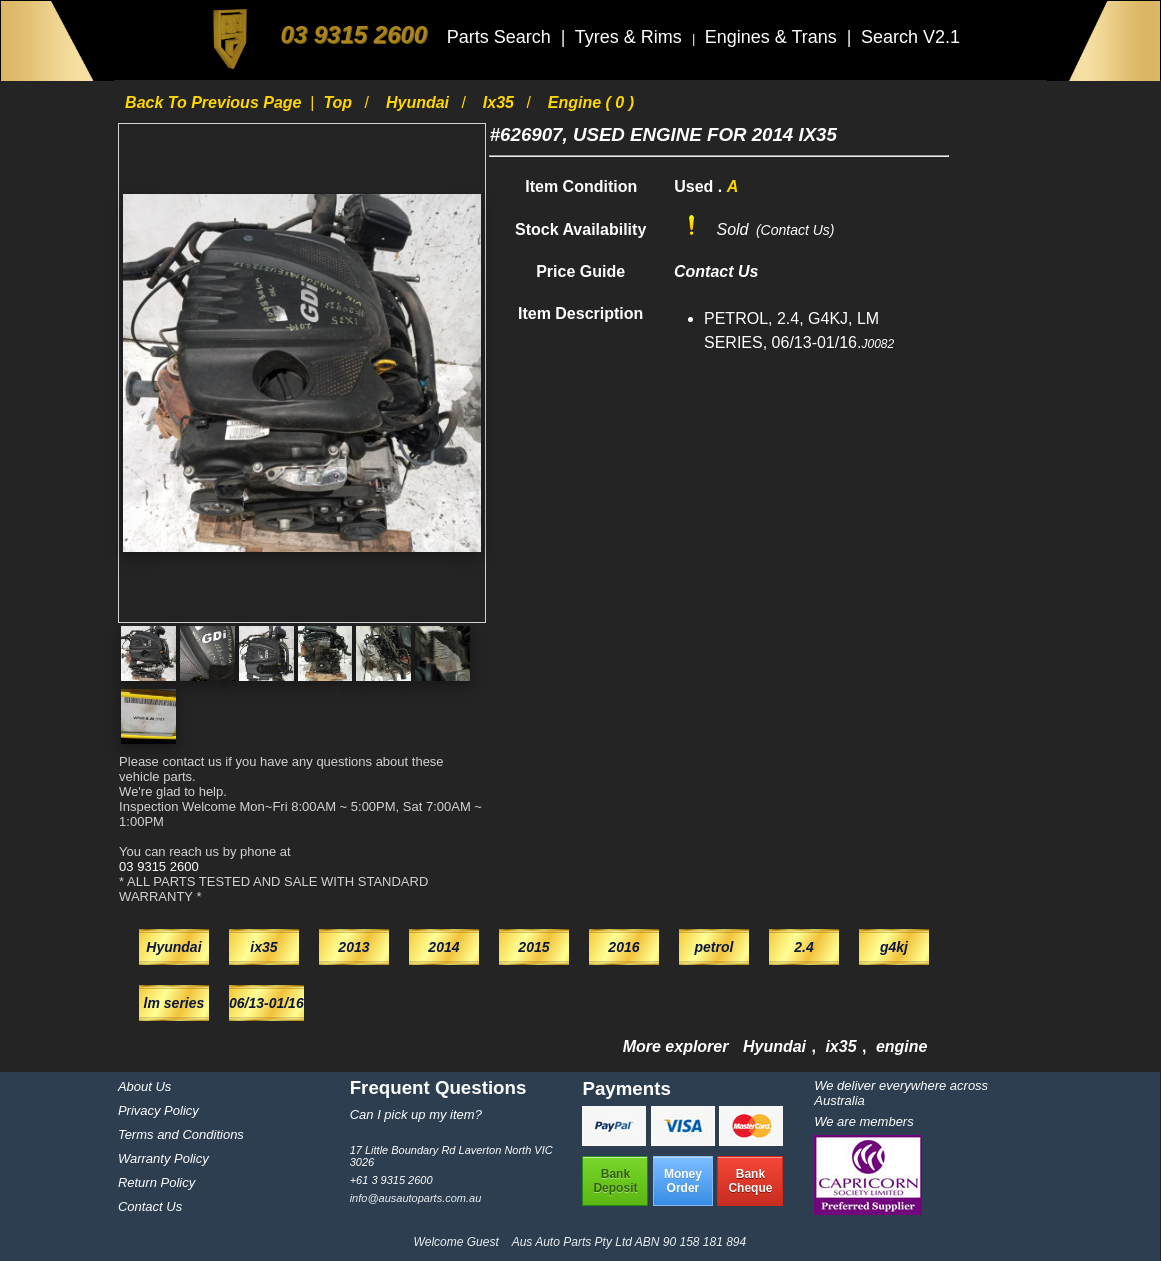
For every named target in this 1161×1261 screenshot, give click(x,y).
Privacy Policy (158, 1110)
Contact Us (150, 1206)
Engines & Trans (773, 37)
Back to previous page (215, 102)
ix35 (501, 102)
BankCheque (750, 1181)
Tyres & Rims (631, 37)
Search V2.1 (910, 37)
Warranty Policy (163, 1158)
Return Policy (156, 1182)
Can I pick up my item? (416, 1114)
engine (902, 1046)
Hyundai (420, 102)
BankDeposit (615, 1181)
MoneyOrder (683, 1181)
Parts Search (501, 37)
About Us (144, 1086)
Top (339, 102)
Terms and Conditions (181, 1134)
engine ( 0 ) (591, 102)
